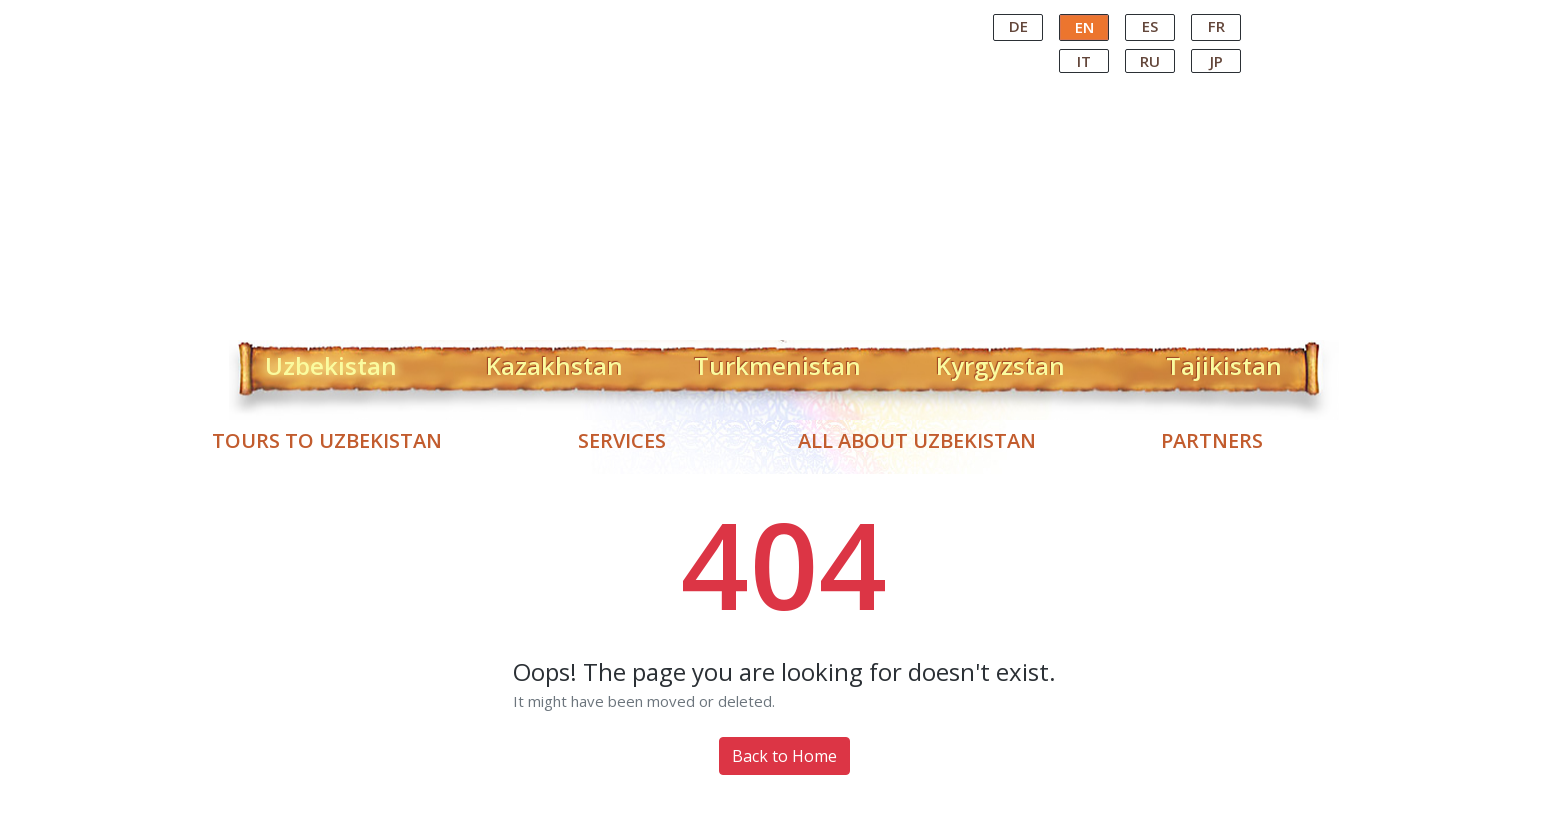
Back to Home (784, 756)
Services (622, 440)
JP (1216, 61)
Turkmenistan (777, 362)
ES (1150, 26)
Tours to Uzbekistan (327, 440)
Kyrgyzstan (1000, 362)
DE (1018, 26)
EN (1084, 27)
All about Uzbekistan (917, 440)
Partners (1212, 440)
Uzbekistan (331, 362)
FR (1216, 26)
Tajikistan (1224, 362)
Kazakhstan (554, 362)
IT (1084, 61)
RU (1150, 61)
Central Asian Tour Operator (782, 18)
